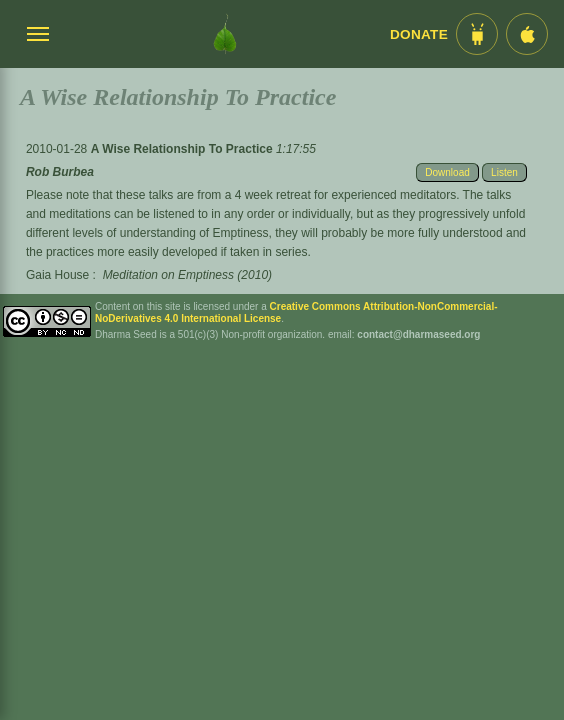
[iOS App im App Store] (527, 34)
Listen (504, 172)
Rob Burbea (60, 172)
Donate (419, 34)
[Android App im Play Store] (477, 34)
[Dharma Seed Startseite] (225, 34)
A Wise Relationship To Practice (183, 149)
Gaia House (57, 275)
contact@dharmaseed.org (418, 334)
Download (447, 172)
